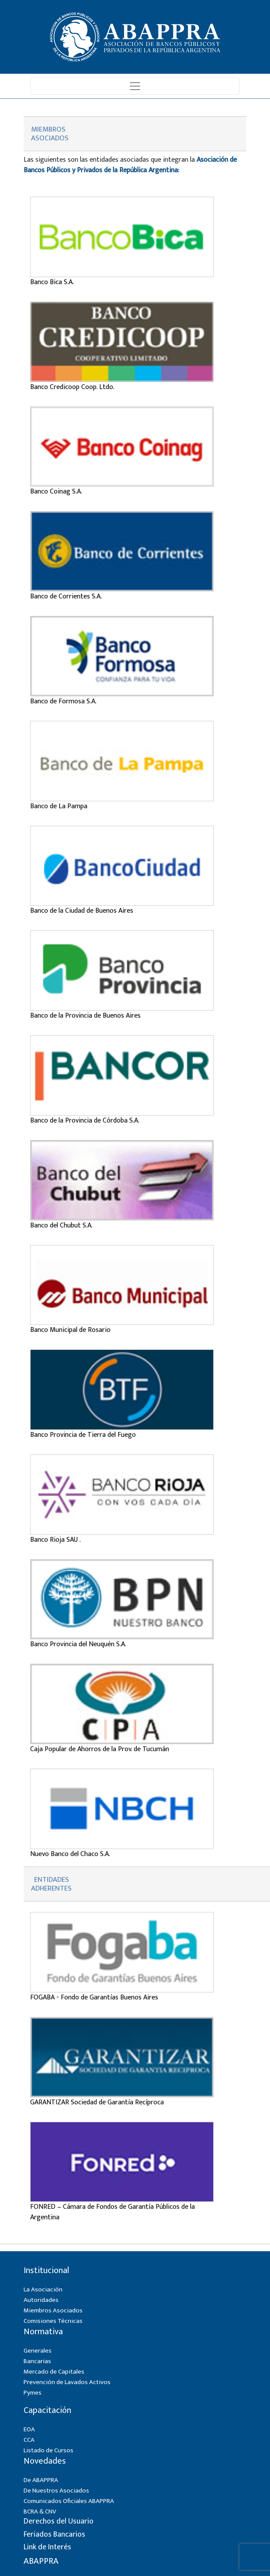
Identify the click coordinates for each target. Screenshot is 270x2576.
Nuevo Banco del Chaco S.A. (70, 1854)
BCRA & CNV (40, 2511)
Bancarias (37, 2361)
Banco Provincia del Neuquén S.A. (78, 1644)
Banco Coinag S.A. (56, 491)
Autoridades (41, 2299)
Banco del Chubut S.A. (61, 1225)
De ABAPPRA (41, 2480)
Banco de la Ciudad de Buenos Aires (81, 911)
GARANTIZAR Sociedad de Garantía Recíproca (97, 2102)
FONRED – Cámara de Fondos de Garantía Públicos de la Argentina (112, 2212)
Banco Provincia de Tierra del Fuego (83, 1435)
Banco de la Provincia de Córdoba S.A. (84, 1120)
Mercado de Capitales (54, 2371)
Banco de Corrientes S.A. (66, 596)
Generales (38, 2350)
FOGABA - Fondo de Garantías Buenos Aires (94, 1997)
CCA (29, 2439)
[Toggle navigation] (135, 86)
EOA (29, 2429)
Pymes (33, 2392)
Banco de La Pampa (58, 806)
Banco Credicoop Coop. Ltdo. (72, 387)
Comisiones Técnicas (53, 2320)
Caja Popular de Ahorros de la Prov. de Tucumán (99, 1749)
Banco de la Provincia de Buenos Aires (85, 1016)
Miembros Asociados (53, 2310)
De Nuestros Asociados (56, 2490)
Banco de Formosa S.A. (63, 701)
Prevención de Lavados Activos (67, 2382)
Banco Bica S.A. (52, 282)
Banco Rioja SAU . (55, 1540)
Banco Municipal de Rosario (70, 1330)
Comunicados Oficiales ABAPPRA (69, 2501)
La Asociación (43, 2289)
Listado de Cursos (48, 2450)
